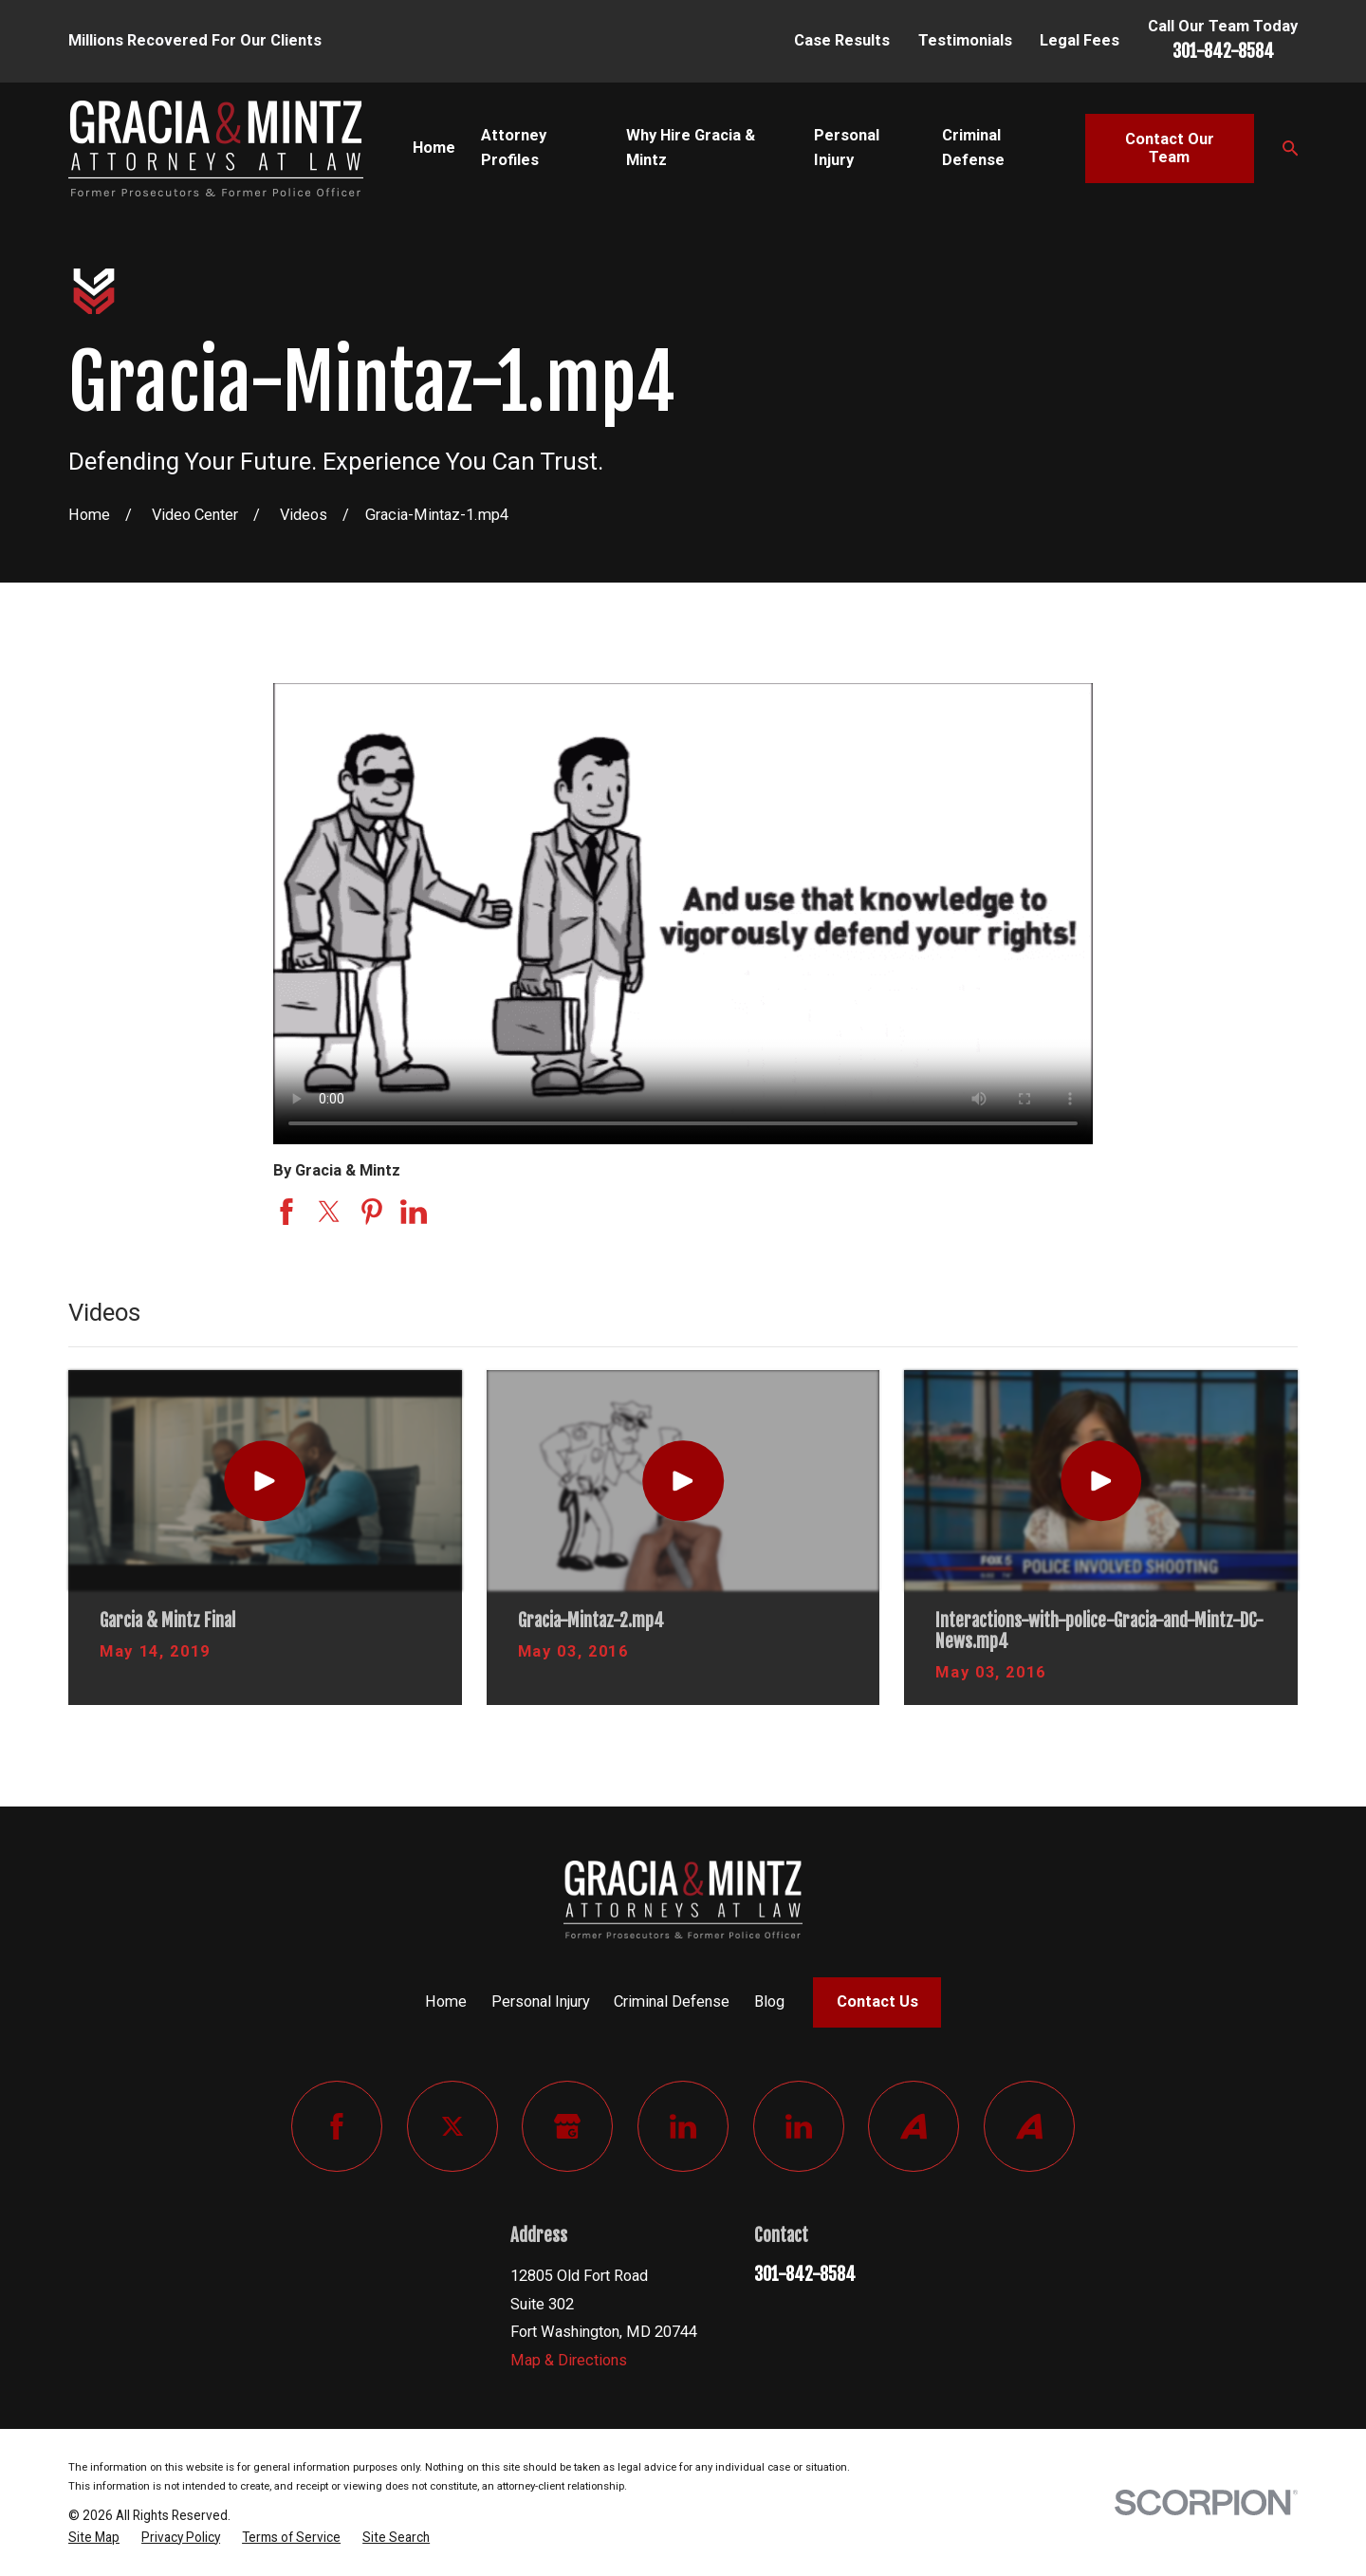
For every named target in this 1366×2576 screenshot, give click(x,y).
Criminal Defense (671, 2001)
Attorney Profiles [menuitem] (513, 147)
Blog (769, 2001)
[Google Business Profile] (567, 2126)
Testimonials (965, 40)
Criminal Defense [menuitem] (973, 147)
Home (446, 2001)
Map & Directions (568, 2360)
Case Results (842, 40)
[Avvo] (913, 2126)
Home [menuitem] (434, 148)
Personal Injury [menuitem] (846, 147)
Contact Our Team (1169, 148)
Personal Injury (540, 2001)
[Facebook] (336, 2126)
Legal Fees (1079, 40)
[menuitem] (94, 2538)
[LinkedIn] (683, 2126)
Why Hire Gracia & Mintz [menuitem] (690, 147)
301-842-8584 (1223, 51)
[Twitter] (452, 2126)
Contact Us (877, 2001)
